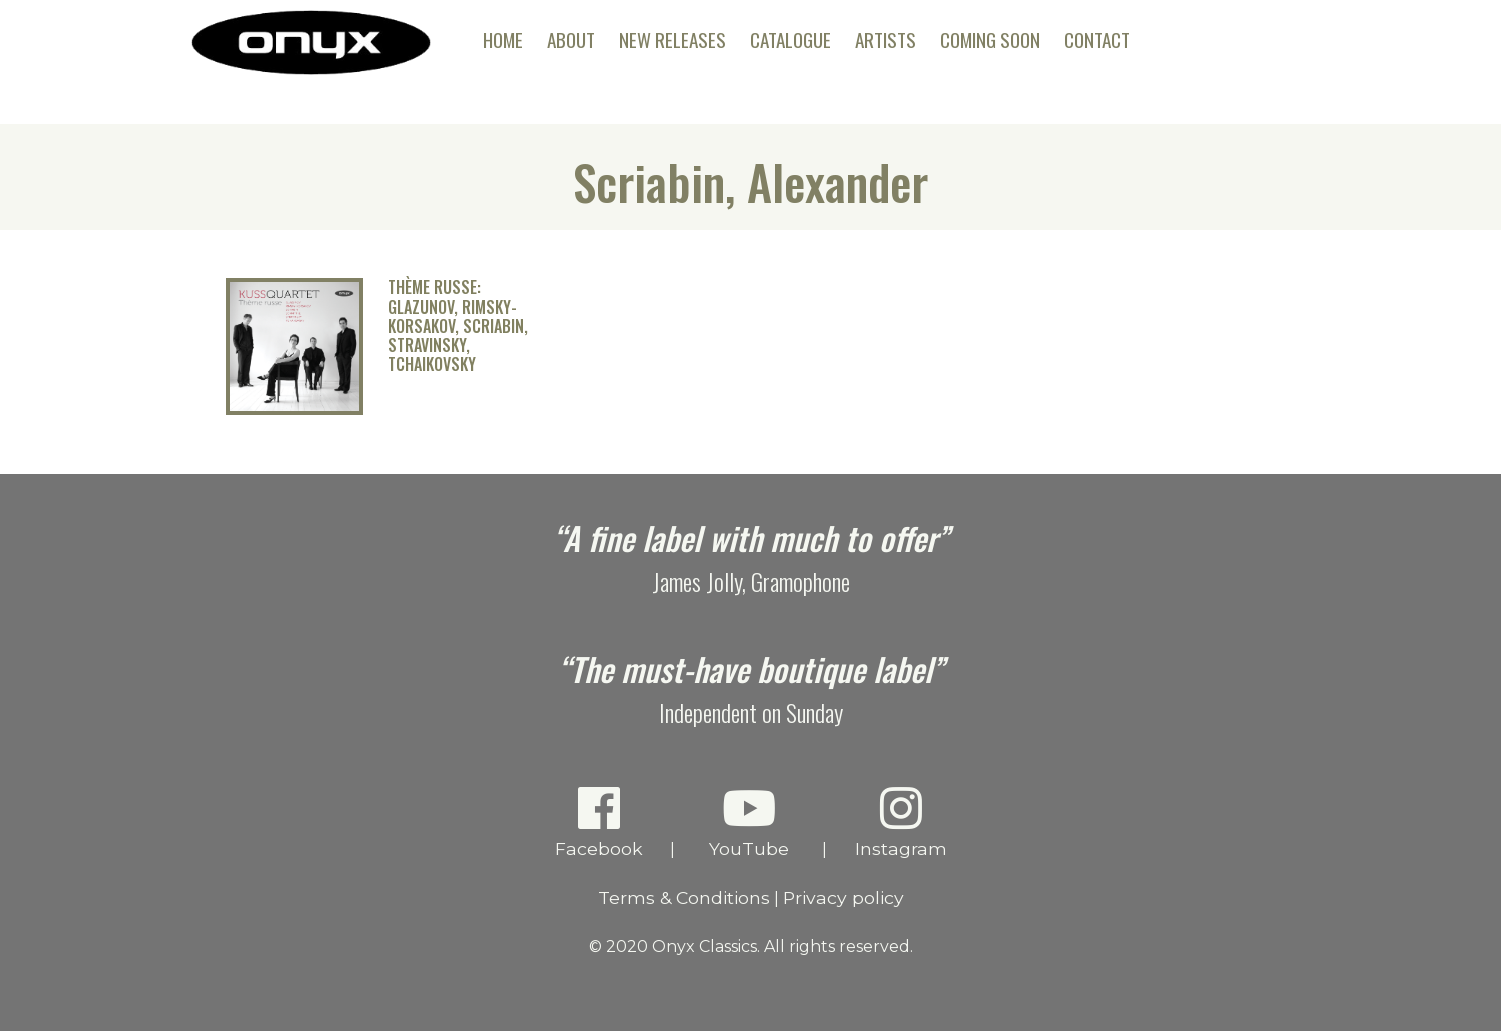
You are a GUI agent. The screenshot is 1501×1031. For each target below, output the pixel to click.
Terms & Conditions (684, 897)
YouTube (748, 821)
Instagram (900, 821)
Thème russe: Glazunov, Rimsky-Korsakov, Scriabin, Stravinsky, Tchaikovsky (458, 326)
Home (503, 39)
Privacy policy (843, 897)
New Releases (672, 39)
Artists (885, 39)
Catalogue (790, 39)
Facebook (598, 821)
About (571, 39)
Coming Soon (990, 39)
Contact (1097, 39)
